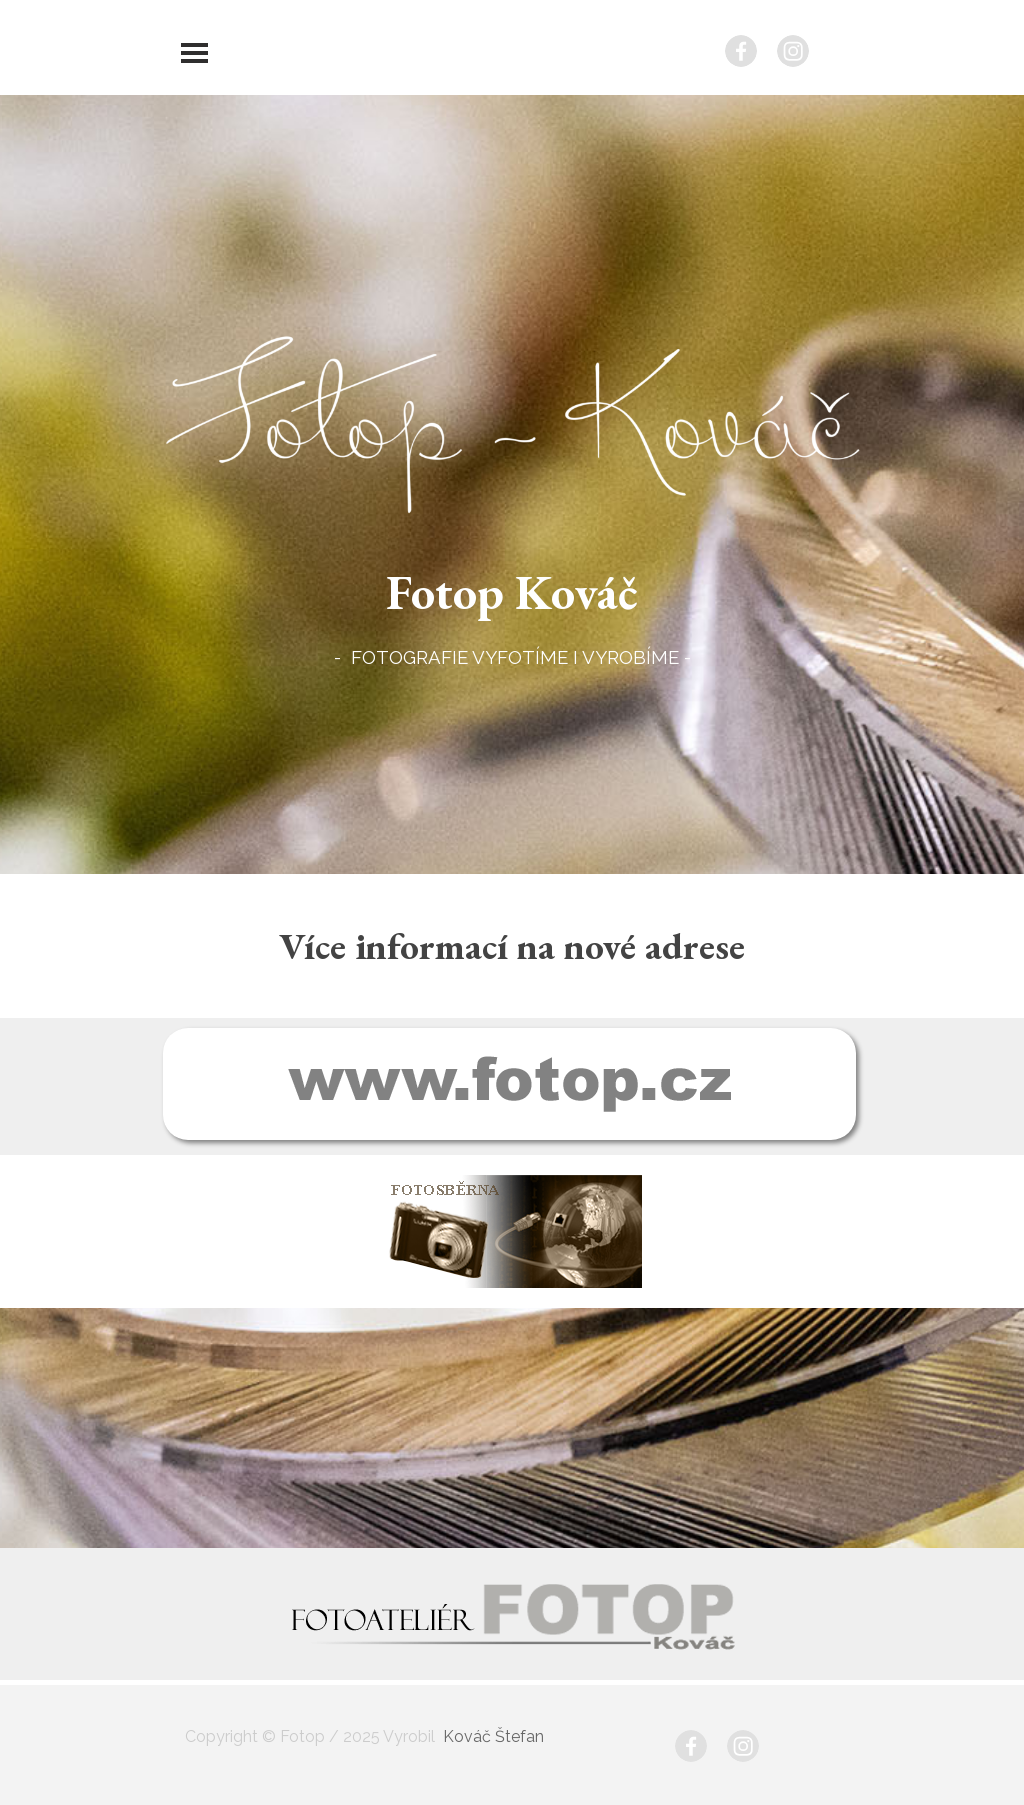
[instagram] (793, 51)
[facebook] (741, 51)
